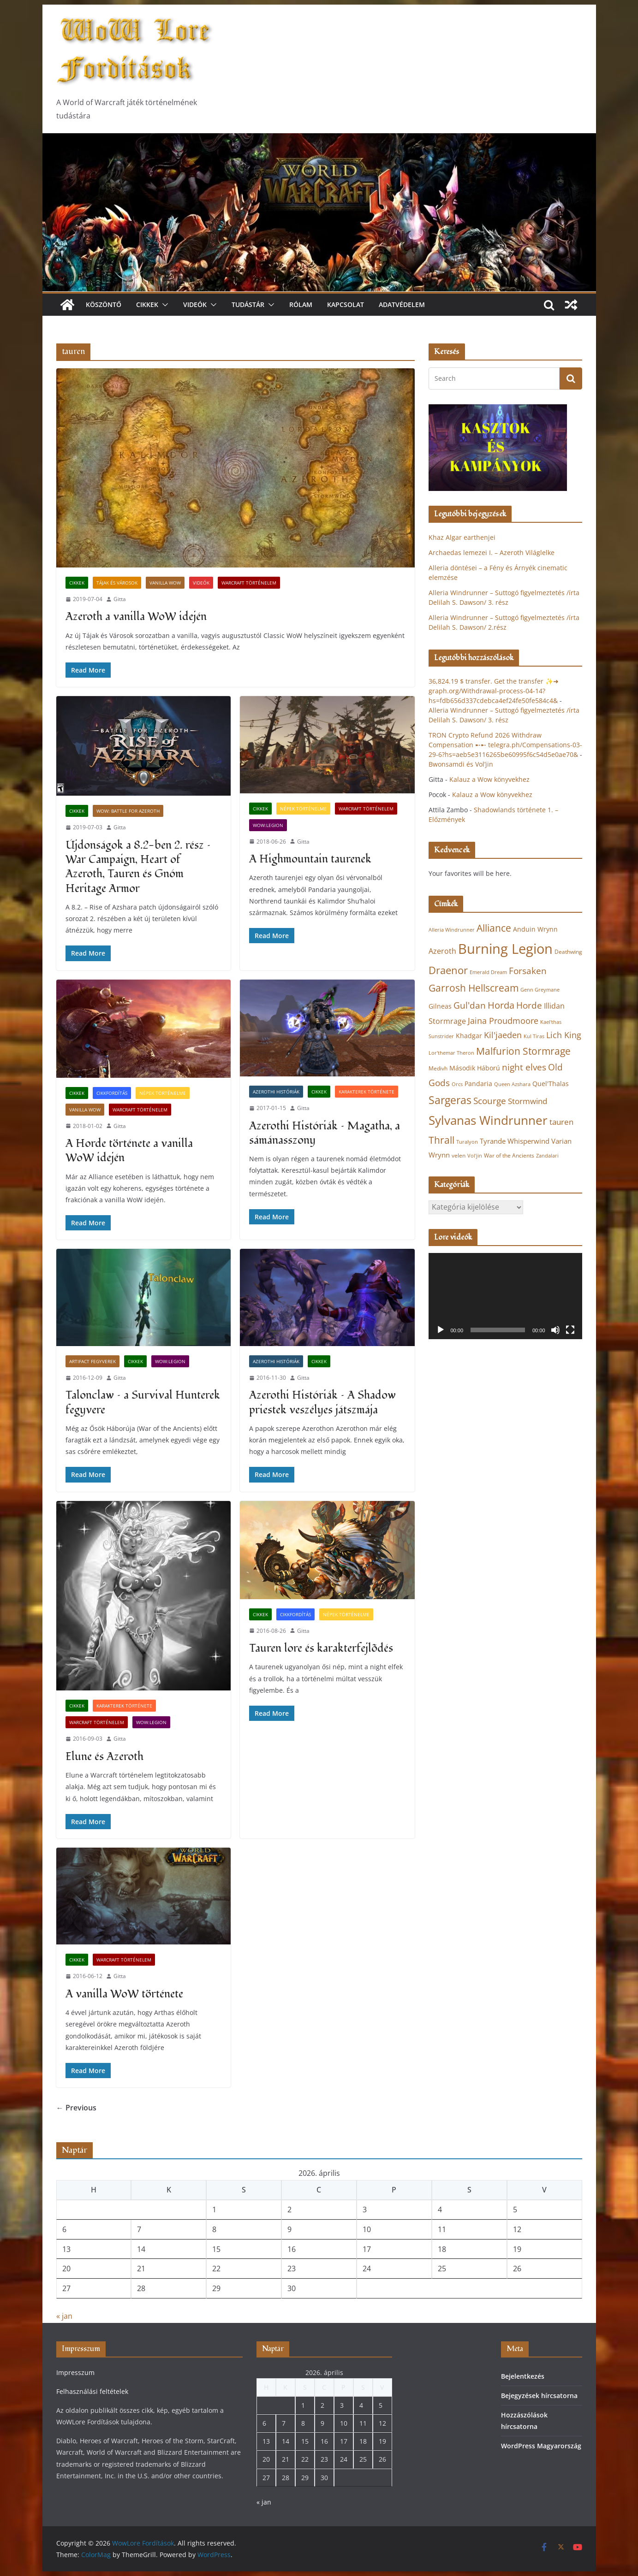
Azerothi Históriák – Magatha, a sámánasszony (324, 1133)
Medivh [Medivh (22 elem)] (438, 1068)
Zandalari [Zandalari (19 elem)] (547, 1155)
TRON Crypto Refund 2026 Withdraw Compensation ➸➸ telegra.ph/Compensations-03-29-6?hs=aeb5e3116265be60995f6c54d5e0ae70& (505, 745)
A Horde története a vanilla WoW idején (129, 1150)
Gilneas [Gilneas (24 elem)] (440, 1006)
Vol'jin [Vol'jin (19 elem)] (474, 1155)
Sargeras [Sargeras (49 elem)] (450, 1100)
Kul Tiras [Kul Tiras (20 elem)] (534, 1036)
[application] (505, 1296)
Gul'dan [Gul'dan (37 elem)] (469, 1005)
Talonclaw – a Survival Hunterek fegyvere (143, 1402)
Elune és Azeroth (104, 1756)
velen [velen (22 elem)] (458, 1155)
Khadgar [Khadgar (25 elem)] (469, 1035)
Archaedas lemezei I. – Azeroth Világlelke (492, 552)
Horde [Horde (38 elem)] (529, 1005)
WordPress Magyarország (541, 2445)
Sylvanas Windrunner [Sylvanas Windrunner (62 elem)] (488, 1120)
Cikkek (147, 304)
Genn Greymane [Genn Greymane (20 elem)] (540, 989)
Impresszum (75, 2372)
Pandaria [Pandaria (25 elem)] (478, 1083)
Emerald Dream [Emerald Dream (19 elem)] (488, 972)
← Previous (76, 2108)
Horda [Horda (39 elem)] (501, 1005)
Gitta (119, 599)
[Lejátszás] (440, 1330)
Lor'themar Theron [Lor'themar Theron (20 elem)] (451, 1052)
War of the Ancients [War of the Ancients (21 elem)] (509, 1155)
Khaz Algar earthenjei (462, 537)
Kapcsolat (345, 304)
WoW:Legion (268, 825)
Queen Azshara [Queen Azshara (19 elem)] (512, 1084)
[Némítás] (555, 1330)
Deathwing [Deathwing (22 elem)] (568, 952)
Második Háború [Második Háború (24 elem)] (474, 1067)
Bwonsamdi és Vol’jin (461, 764)
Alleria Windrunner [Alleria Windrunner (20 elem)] (452, 929)
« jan (64, 2316)
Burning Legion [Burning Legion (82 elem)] (505, 948)
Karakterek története (366, 1091)
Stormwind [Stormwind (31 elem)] (527, 1101)
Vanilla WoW (165, 582)
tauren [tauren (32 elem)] (561, 1122)
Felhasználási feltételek (92, 2391)
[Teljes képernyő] (570, 1330)
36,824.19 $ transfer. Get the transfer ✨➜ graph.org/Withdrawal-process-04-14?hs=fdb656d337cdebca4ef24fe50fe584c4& (494, 691)
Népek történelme (303, 808)
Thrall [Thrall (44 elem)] (441, 1139)
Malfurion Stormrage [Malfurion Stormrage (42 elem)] (523, 1051)
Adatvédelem (402, 304)
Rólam (300, 304)
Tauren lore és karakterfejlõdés (321, 1648)
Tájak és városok (116, 582)
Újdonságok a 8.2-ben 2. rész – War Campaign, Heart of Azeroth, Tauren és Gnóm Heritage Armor (138, 867)
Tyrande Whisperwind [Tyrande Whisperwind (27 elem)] (514, 1141)
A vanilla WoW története (124, 1994)
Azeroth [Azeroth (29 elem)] (442, 951)
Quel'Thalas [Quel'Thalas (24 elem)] (550, 1083)
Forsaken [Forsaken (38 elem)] (528, 970)
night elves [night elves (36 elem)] (524, 1067)
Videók (195, 304)
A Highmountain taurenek (310, 859)
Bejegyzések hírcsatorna (539, 2395)
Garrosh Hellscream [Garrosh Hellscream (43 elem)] (474, 987)
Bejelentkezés (522, 2376)
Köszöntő (103, 304)
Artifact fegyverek (92, 1361)
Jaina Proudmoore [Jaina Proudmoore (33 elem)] (503, 1020)
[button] (163, 304)
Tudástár (248, 304)
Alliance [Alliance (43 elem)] (494, 928)
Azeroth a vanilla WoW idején (136, 616)
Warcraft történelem (248, 582)
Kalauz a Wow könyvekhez (489, 779)
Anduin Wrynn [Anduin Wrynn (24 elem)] (535, 929)
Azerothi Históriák (276, 1091)
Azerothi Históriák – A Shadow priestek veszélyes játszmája (322, 1402)
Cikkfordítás (111, 1093)
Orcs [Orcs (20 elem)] (457, 1084)
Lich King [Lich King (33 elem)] (563, 1034)
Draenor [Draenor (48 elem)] (448, 970)
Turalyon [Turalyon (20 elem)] (467, 1141)
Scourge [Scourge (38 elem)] (489, 1100)
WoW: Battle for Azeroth (128, 811)
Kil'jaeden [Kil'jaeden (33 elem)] (503, 1034)
